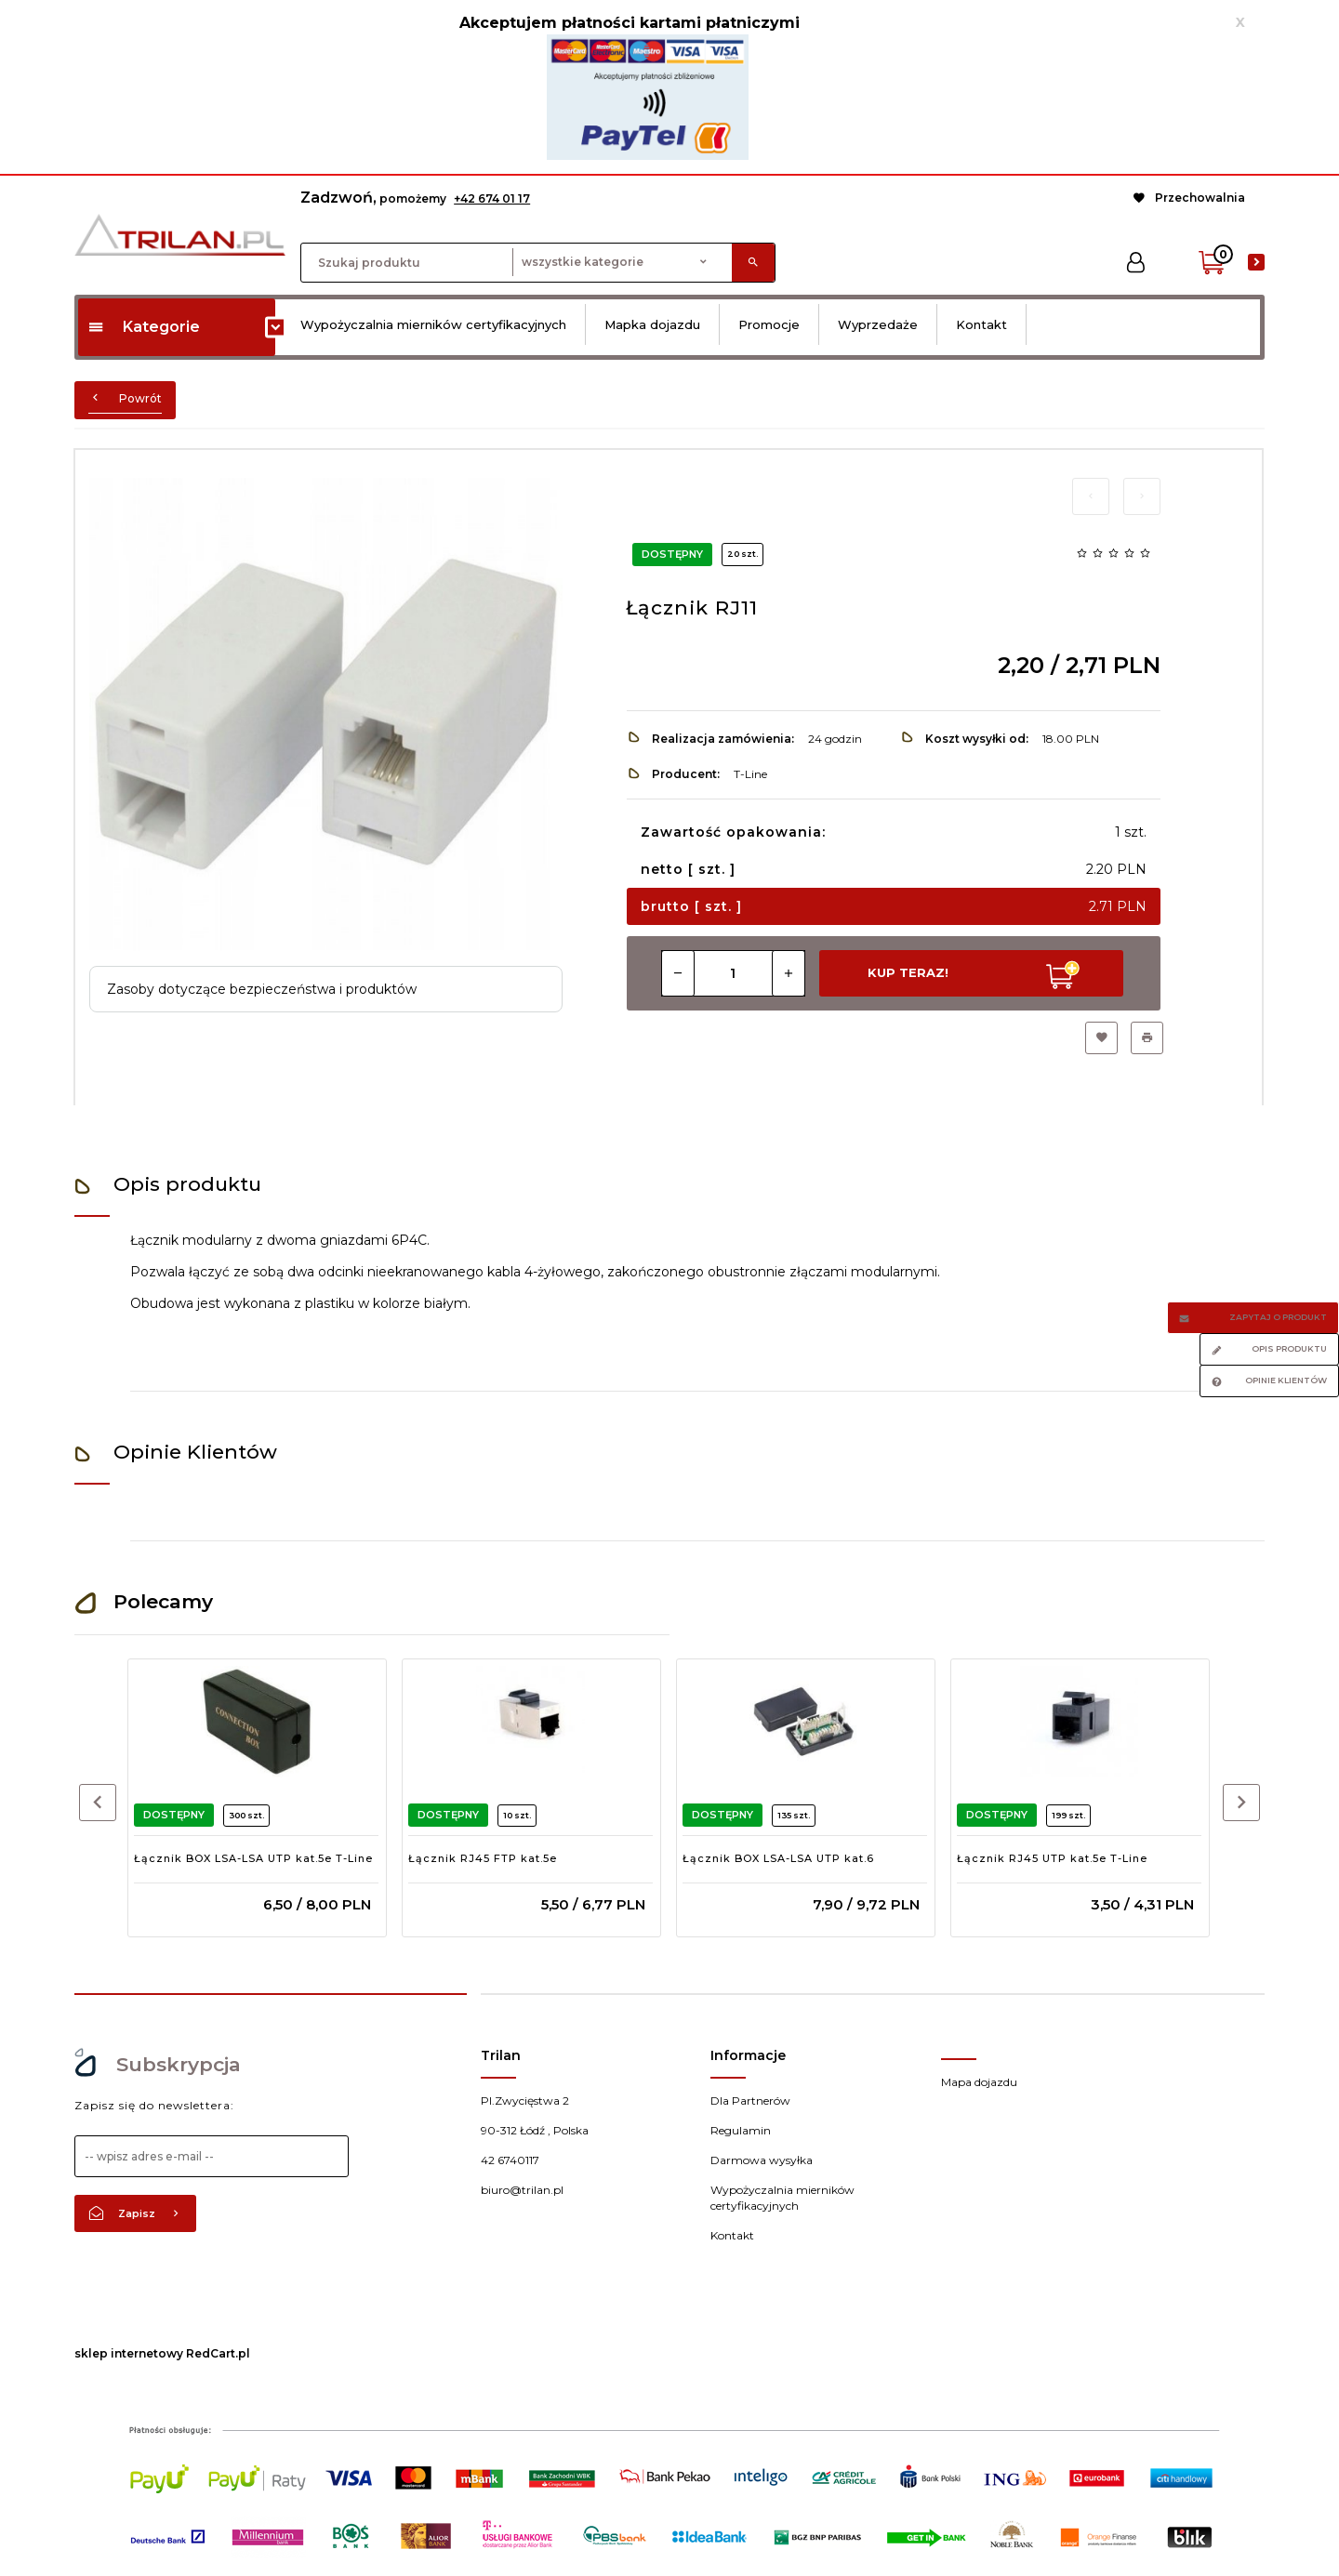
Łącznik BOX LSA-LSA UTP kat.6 (778, 1858)
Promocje (769, 324)
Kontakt (981, 324)
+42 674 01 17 (492, 198)
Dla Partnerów (750, 2100)
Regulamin (740, 2130)
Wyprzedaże (878, 324)
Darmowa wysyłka (761, 2160)
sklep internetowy (128, 2353)
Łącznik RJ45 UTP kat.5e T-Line (1052, 1858)
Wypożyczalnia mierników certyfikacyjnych (433, 324)
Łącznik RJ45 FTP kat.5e (482, 1858)
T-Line (750, 774)
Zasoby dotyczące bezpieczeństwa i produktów (262, 989)
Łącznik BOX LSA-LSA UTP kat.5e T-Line (253, 1858)
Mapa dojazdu (979, 2082)
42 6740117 (510, 2160)
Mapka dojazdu (652, 324)
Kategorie (143, 327)
